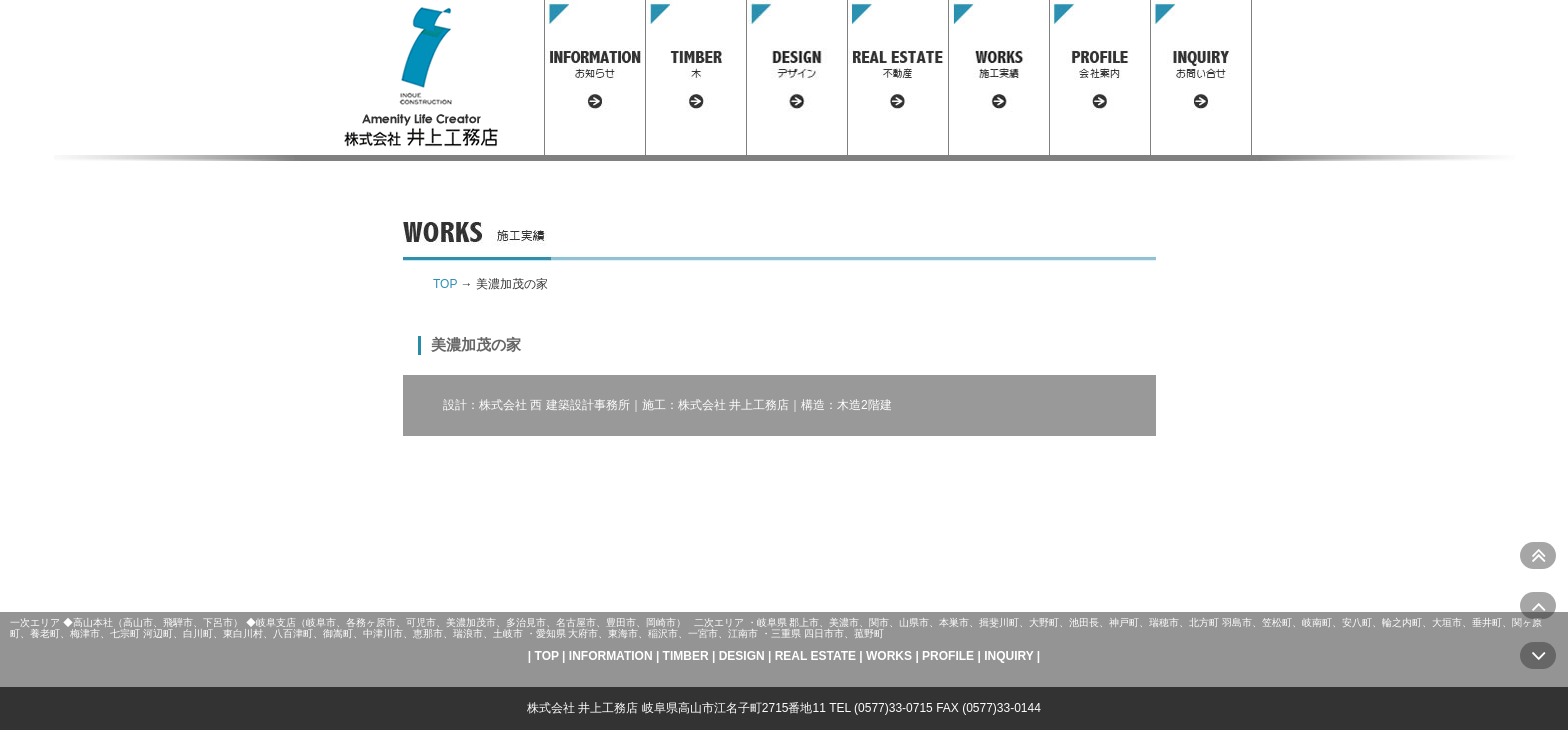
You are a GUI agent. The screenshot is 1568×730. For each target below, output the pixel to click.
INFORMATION (611, 656)
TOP (445, 284)
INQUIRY (1008, 656)
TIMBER (686, 656)
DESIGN (742, 656)
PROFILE (948, 656)
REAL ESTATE (815, 656)
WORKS (889, 656)
